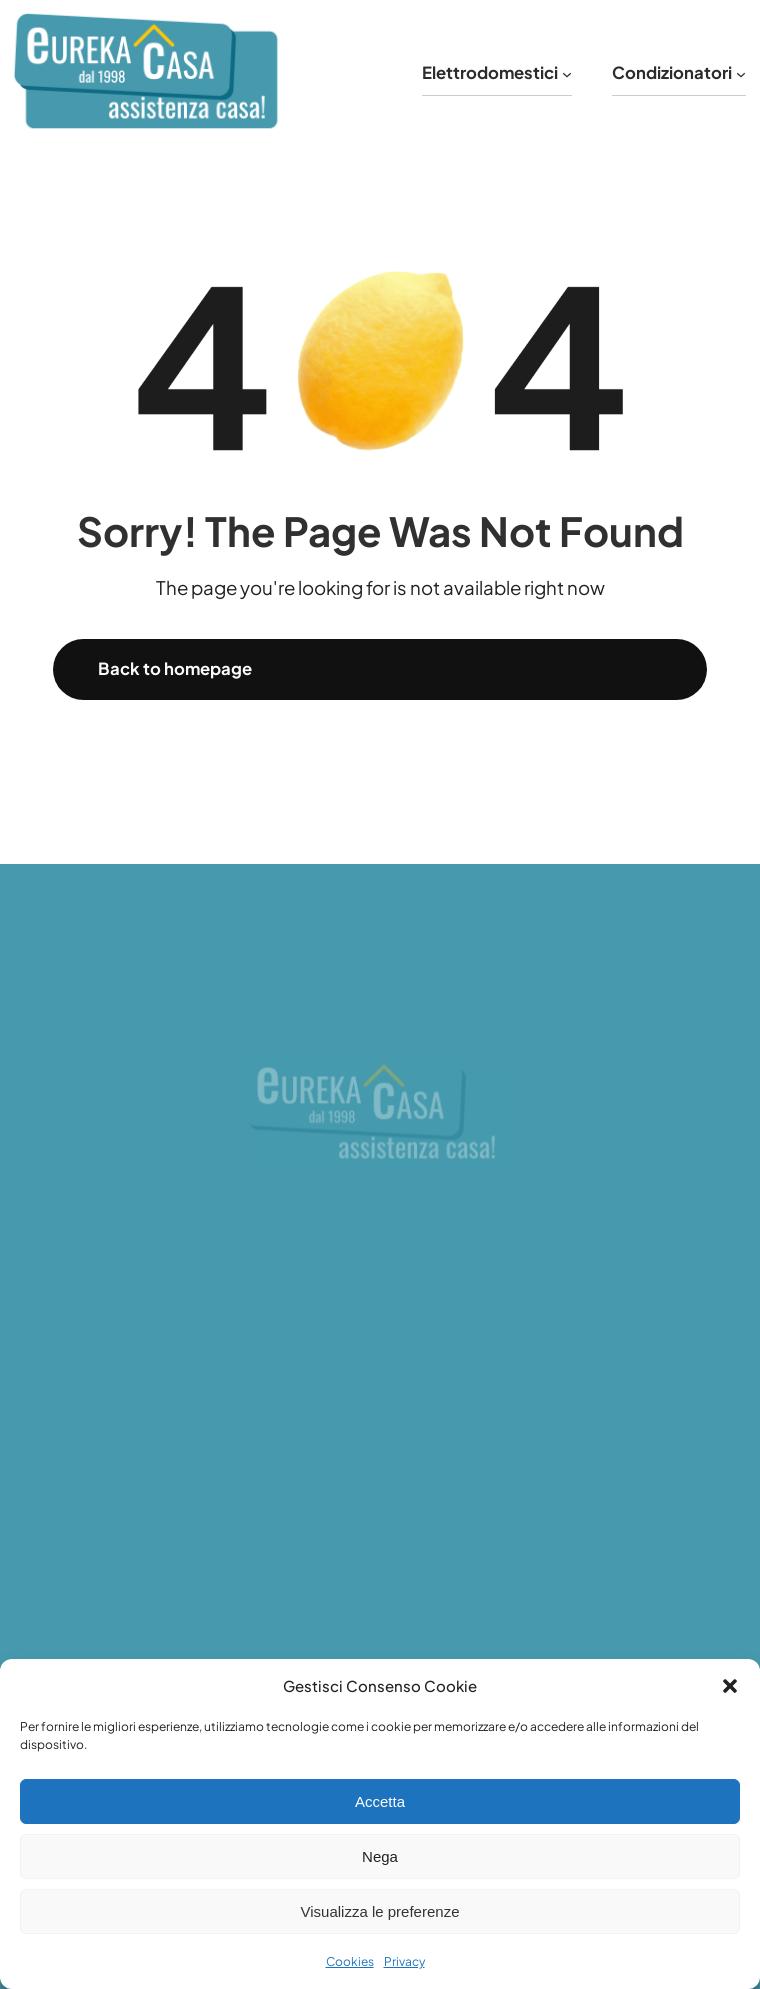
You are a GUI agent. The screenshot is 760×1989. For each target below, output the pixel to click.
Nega (380, 1856)
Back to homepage (175, 668)
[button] (730, 1686)
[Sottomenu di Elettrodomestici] (567, 73)
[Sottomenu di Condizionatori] (741, 73)
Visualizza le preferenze (380, 1911)
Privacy (404, 1961)
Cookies (350, 1961)
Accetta (380, 1801)
